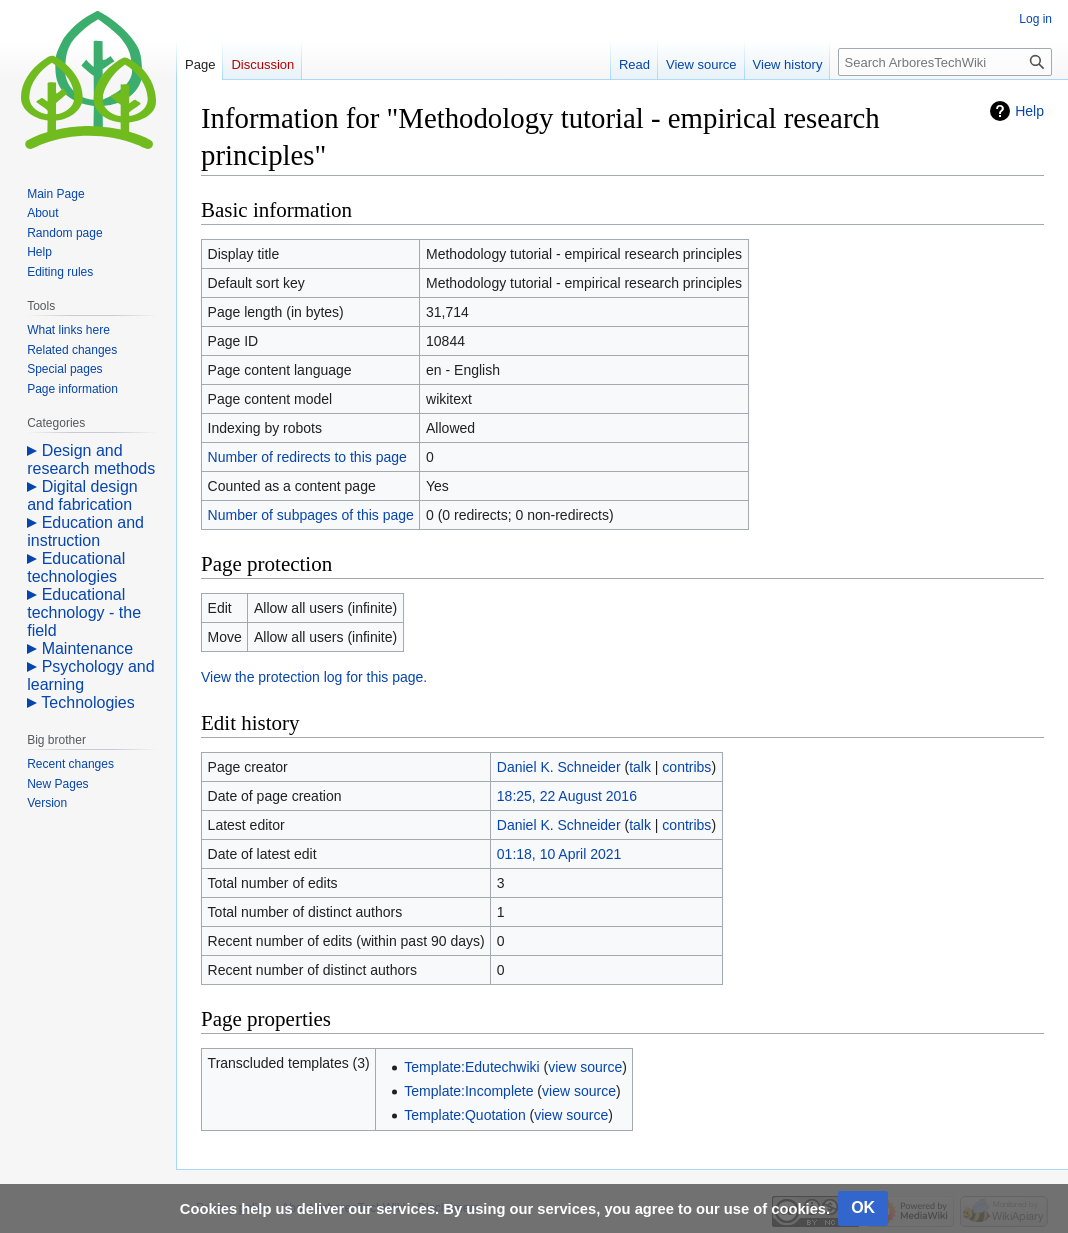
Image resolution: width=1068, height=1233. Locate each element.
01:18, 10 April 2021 (559, 854)
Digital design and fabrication (82, 495)
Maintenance (88, 648)
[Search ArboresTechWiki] (945, 62)
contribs (686, 767)
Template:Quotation (464, 1115)
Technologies (87, 702)
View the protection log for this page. (314, 677)
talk (640, 767)
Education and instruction (85, 531)
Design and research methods (91, 459)
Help (1029, 111)
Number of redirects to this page (307, 457)
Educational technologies (76, 567)
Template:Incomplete (468, 1091)
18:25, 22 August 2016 (567, 796)
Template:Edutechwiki (471, 1067)
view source (585, 1067)
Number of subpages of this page (311, 515)
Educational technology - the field (84, 612)
